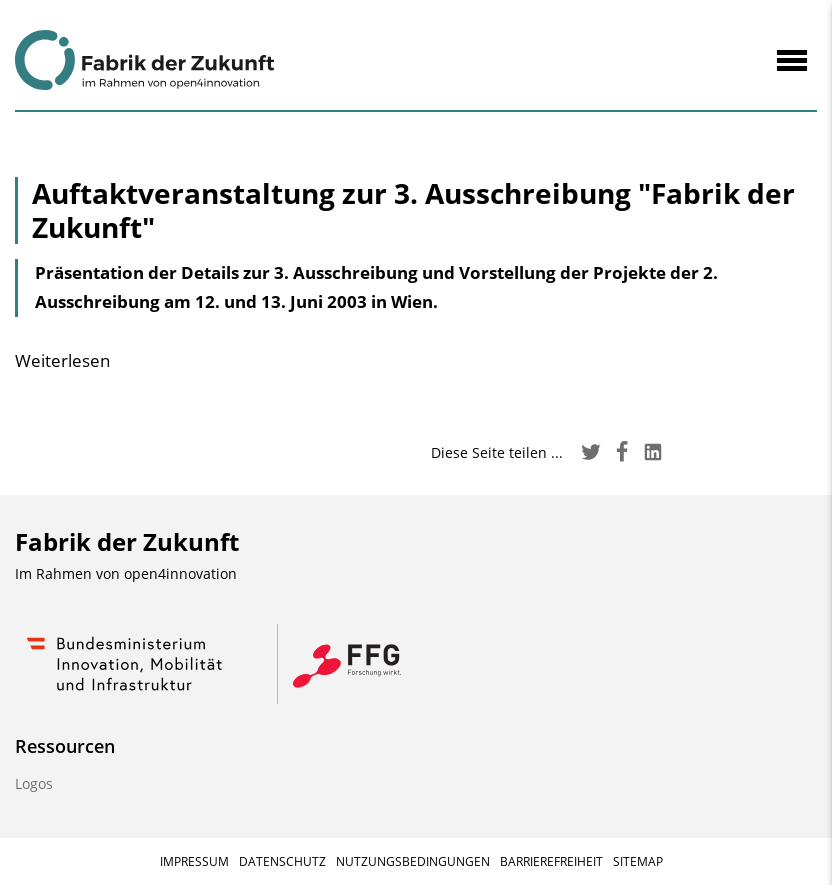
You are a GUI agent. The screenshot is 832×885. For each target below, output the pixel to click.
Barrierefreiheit (551, 861)
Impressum (194, 861)
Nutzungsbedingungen (413, 861)
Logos (34, 783)
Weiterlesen (62, 360)
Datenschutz (282, 861)
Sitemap (638, 861)
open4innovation (180, 573)
